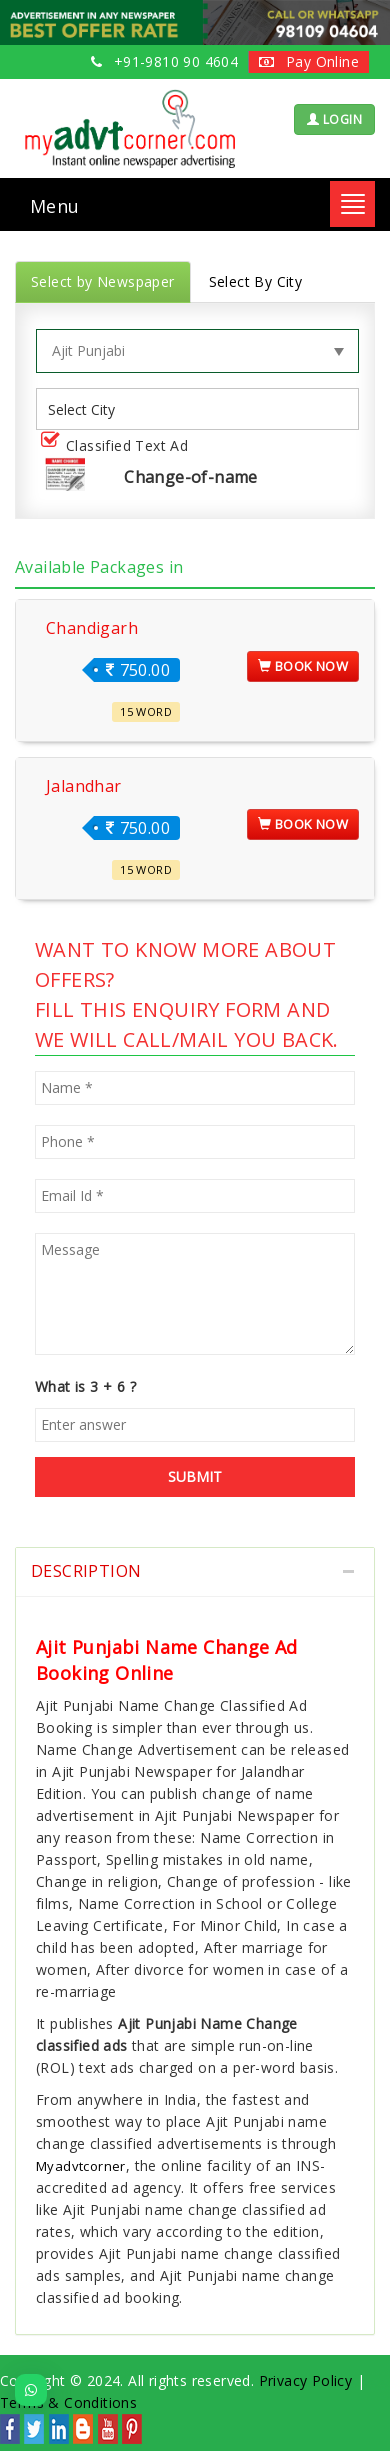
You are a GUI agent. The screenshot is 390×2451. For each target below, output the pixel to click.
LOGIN (334, 119)
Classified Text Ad (118, 446)
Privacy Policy (306, 2380)
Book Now (303, 666)
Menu (55, 206)
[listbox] (89, 409)
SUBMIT (195, 1476)
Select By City (256, 281)
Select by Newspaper (103, 281)
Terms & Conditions (68, 2402)
